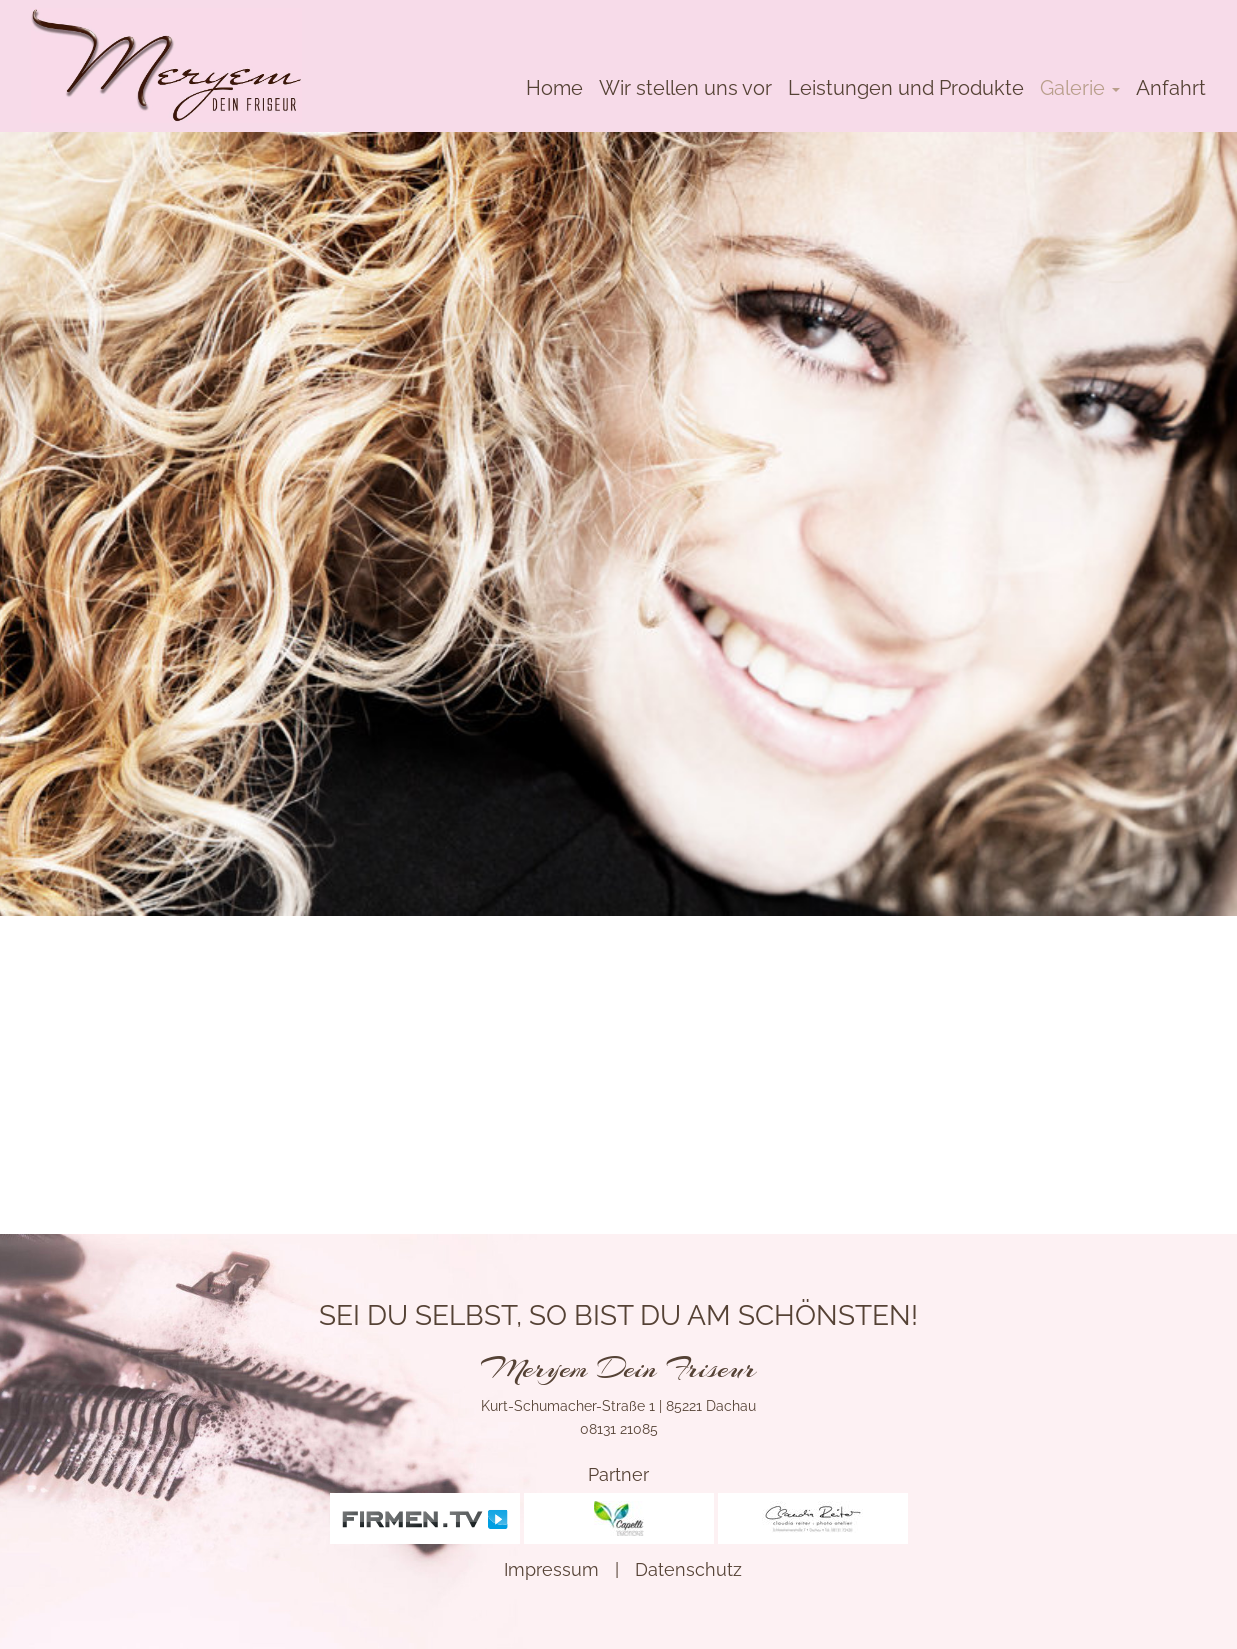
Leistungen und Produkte (906, 88)
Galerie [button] (1080, 88)
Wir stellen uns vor (685, 88)
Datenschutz (688, 1569)
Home (554, 88)
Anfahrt (1171, 88)
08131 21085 (619, 1428)
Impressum (551, 1569)
